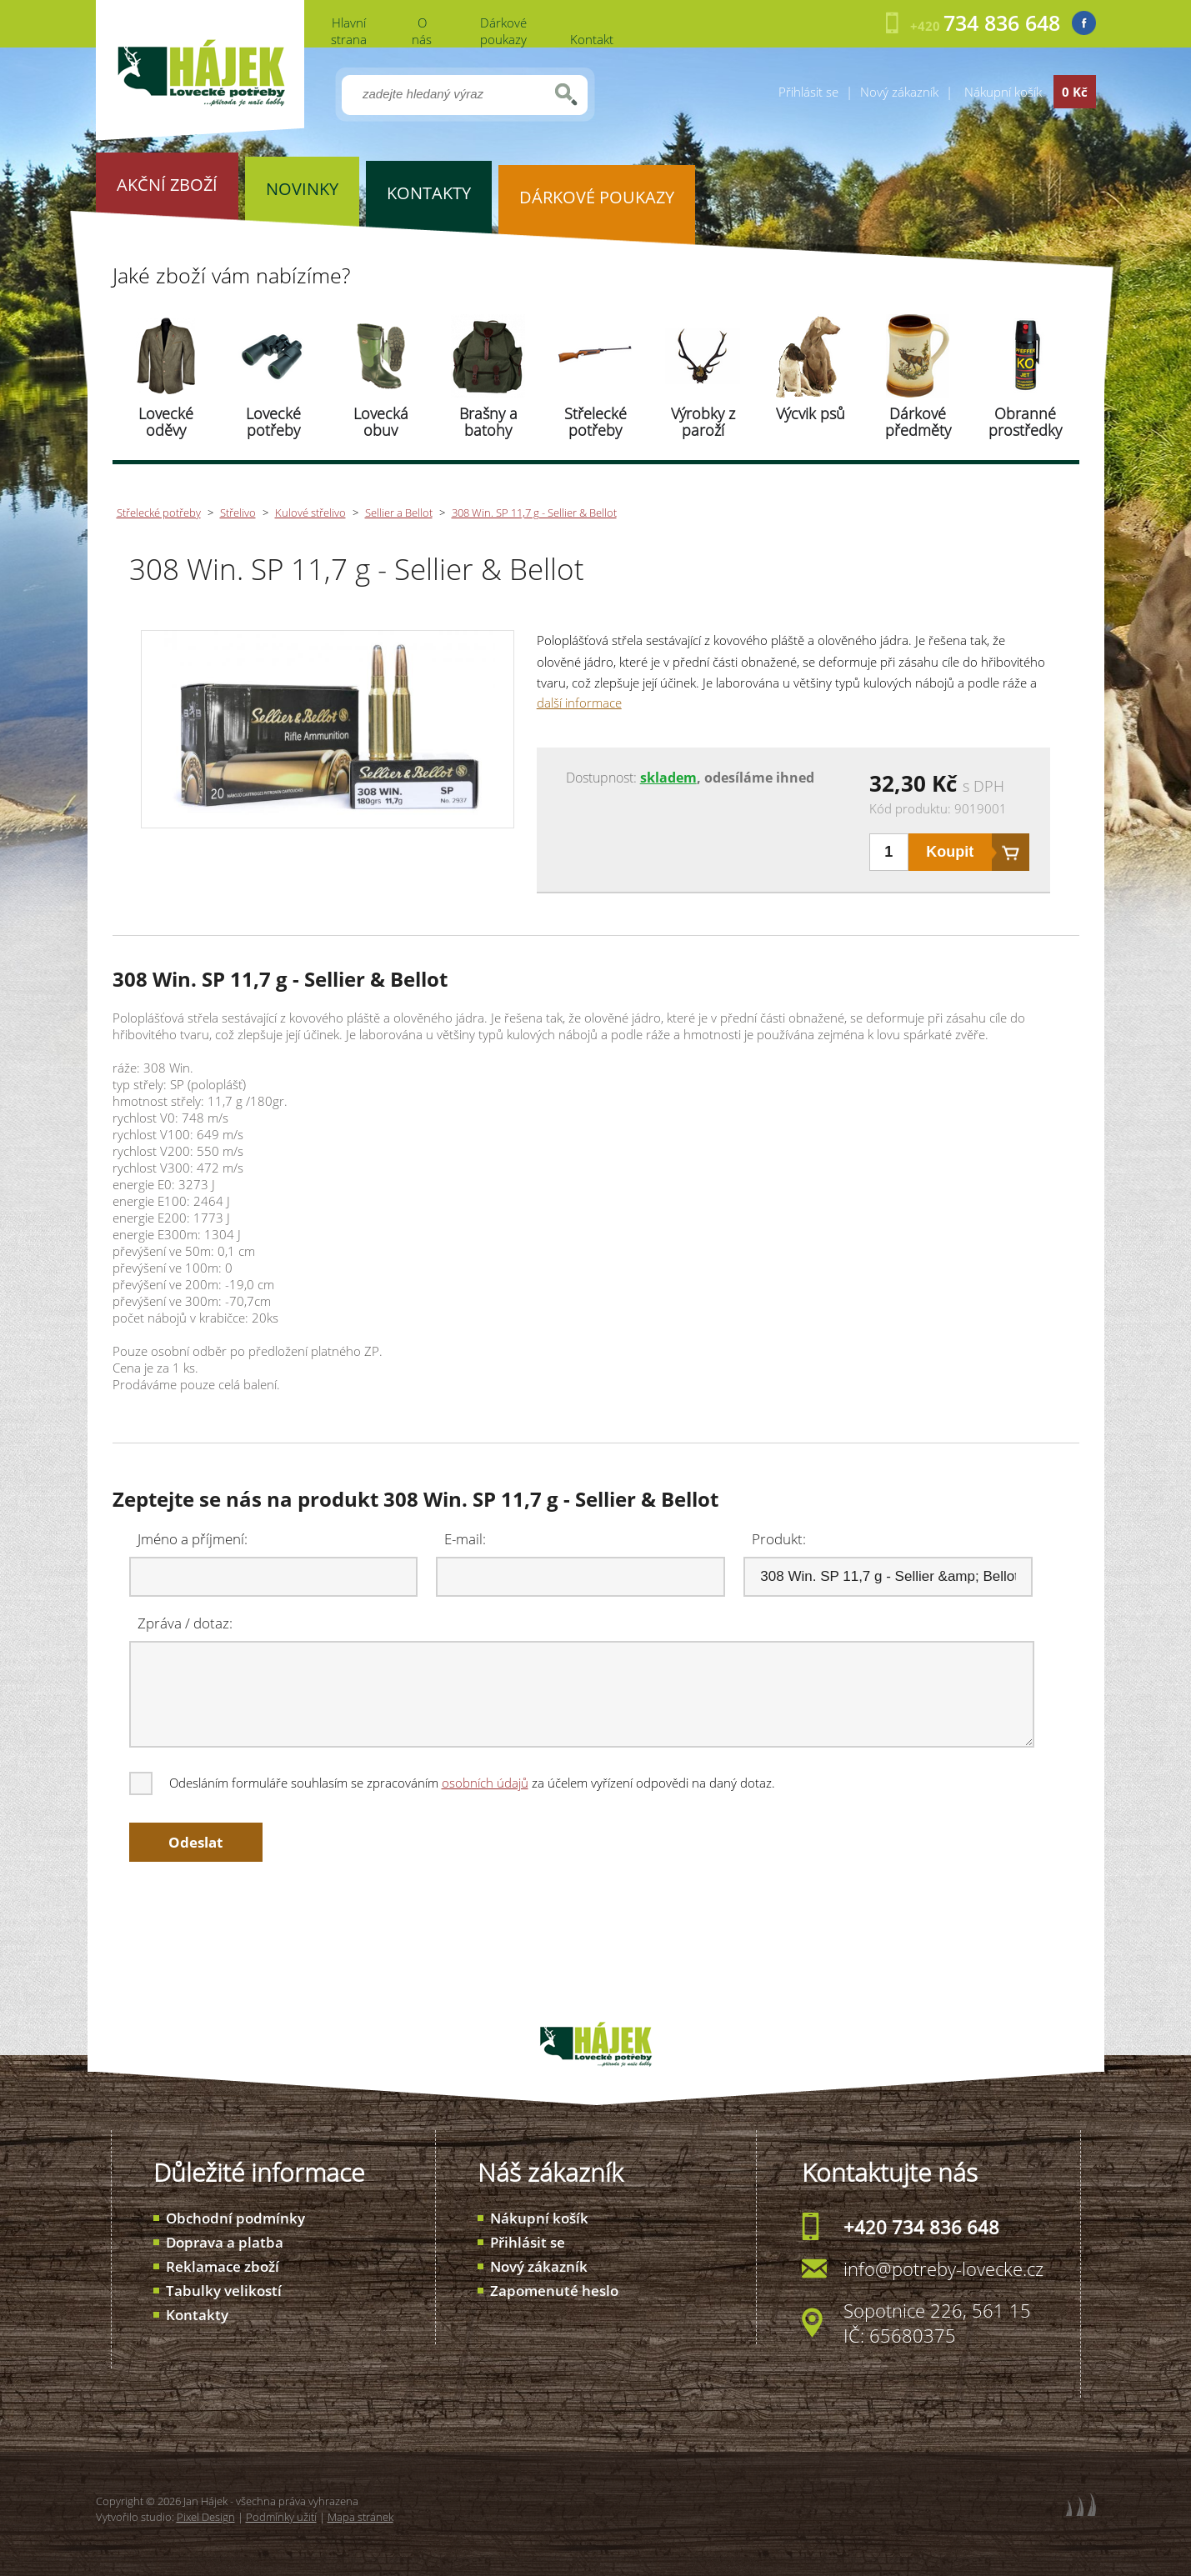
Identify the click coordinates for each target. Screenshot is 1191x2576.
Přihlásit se (808, 91)
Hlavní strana (349, 31)
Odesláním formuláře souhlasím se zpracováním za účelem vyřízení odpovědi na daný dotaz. (453, 1782)
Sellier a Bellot (399, 512)
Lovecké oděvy (165, 421)
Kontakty (197, 2314)
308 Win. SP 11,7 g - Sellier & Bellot (534, 512)
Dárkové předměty (918, 421)
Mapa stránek (360, 2516)
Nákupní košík (539, 2218)
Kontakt (591, 39)
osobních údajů (485, 1782)
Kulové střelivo (310, 512)
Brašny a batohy (488, 421)
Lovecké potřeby (273, 421)
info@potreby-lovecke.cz (943, 2268)
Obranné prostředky (1025, 421)
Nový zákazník (899, 91)
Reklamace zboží (222, 2266)
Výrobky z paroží (703, 421)
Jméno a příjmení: (193, 1538)
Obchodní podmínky (235, 2218)
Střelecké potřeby (595, 421)
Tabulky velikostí (224, 2290)
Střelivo (238, 512)
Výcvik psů (810, 413)
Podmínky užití (281, 2516)
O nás (422, 31)
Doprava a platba (224, 2242)
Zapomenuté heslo (554, 2290)
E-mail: (465, 1538)
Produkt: (779, 1538)
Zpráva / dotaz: (185, 1623)
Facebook (1084, 23)
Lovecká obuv (380, 421)
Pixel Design (206, 2516)
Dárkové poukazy (503, 31)
